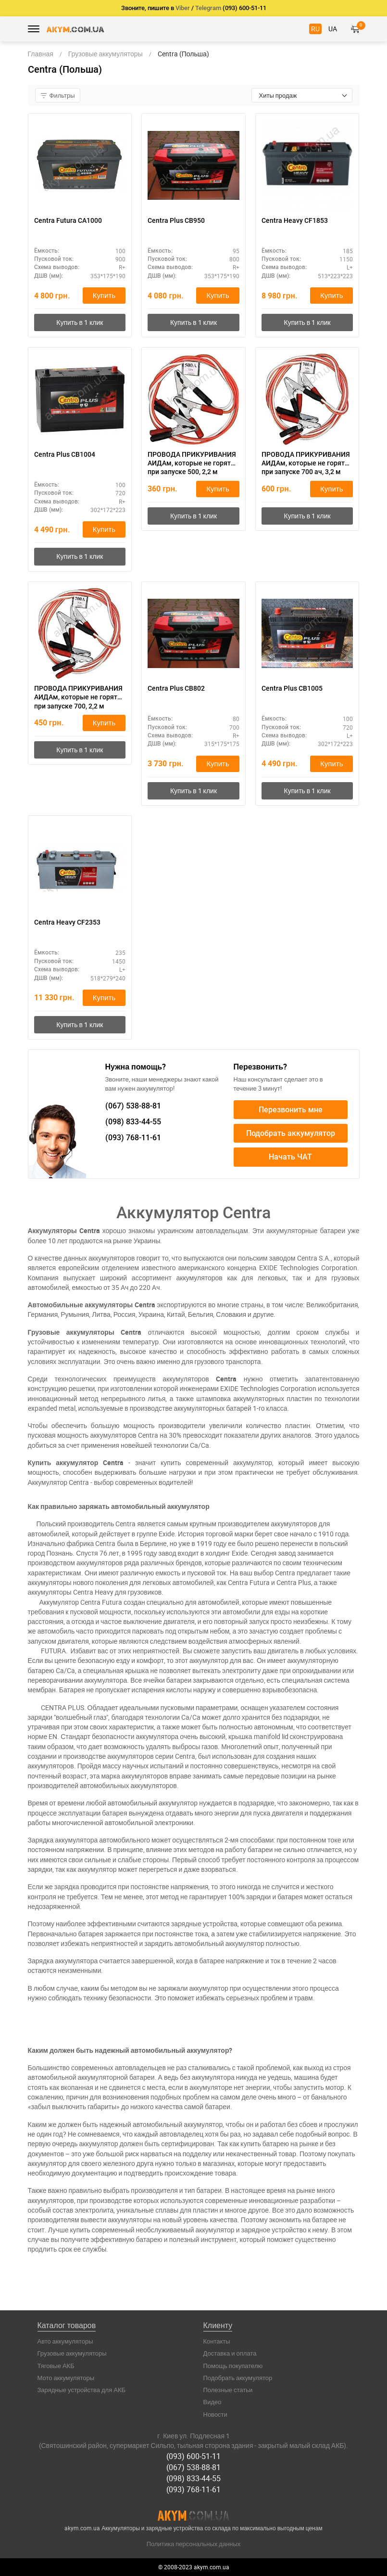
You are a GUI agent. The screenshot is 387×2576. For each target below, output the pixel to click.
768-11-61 (133, 1137)
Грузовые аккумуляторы (72, 2353)
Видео (212, 2401)
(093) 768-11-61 (193, 2489)
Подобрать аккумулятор (290, 1133)
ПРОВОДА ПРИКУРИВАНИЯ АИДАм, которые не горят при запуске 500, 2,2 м (192, 463)
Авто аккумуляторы (65, 2341)
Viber (182, 8)
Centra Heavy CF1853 (295, 220)
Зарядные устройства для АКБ (81, 2389)
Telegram (208, 8)
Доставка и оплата (230, 2353)
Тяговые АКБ (56, 2365)
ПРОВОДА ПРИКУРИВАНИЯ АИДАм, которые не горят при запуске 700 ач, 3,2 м (306, 463)
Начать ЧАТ (290, 1156)
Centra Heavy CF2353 (67, 922)
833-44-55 (133, 1121)
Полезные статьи (228, 2389)
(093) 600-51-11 (193, 2456)
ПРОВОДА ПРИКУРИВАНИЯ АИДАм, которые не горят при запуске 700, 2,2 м (78, 696)
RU (315, 28)
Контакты (216, 2341)
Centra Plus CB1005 (292, 688)
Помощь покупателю (233, 2365)
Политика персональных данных (194, 2543)
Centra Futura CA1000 (68, 220)
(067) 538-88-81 (193, 2467)
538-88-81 (133, 1105)
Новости (215, 2414)
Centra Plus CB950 (176, 220)
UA (332, 28)
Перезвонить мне (291, 1109)
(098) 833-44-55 (193, 2478)
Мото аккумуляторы (66, 2377)
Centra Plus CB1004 (64, 454)
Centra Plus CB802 (176, 688)
